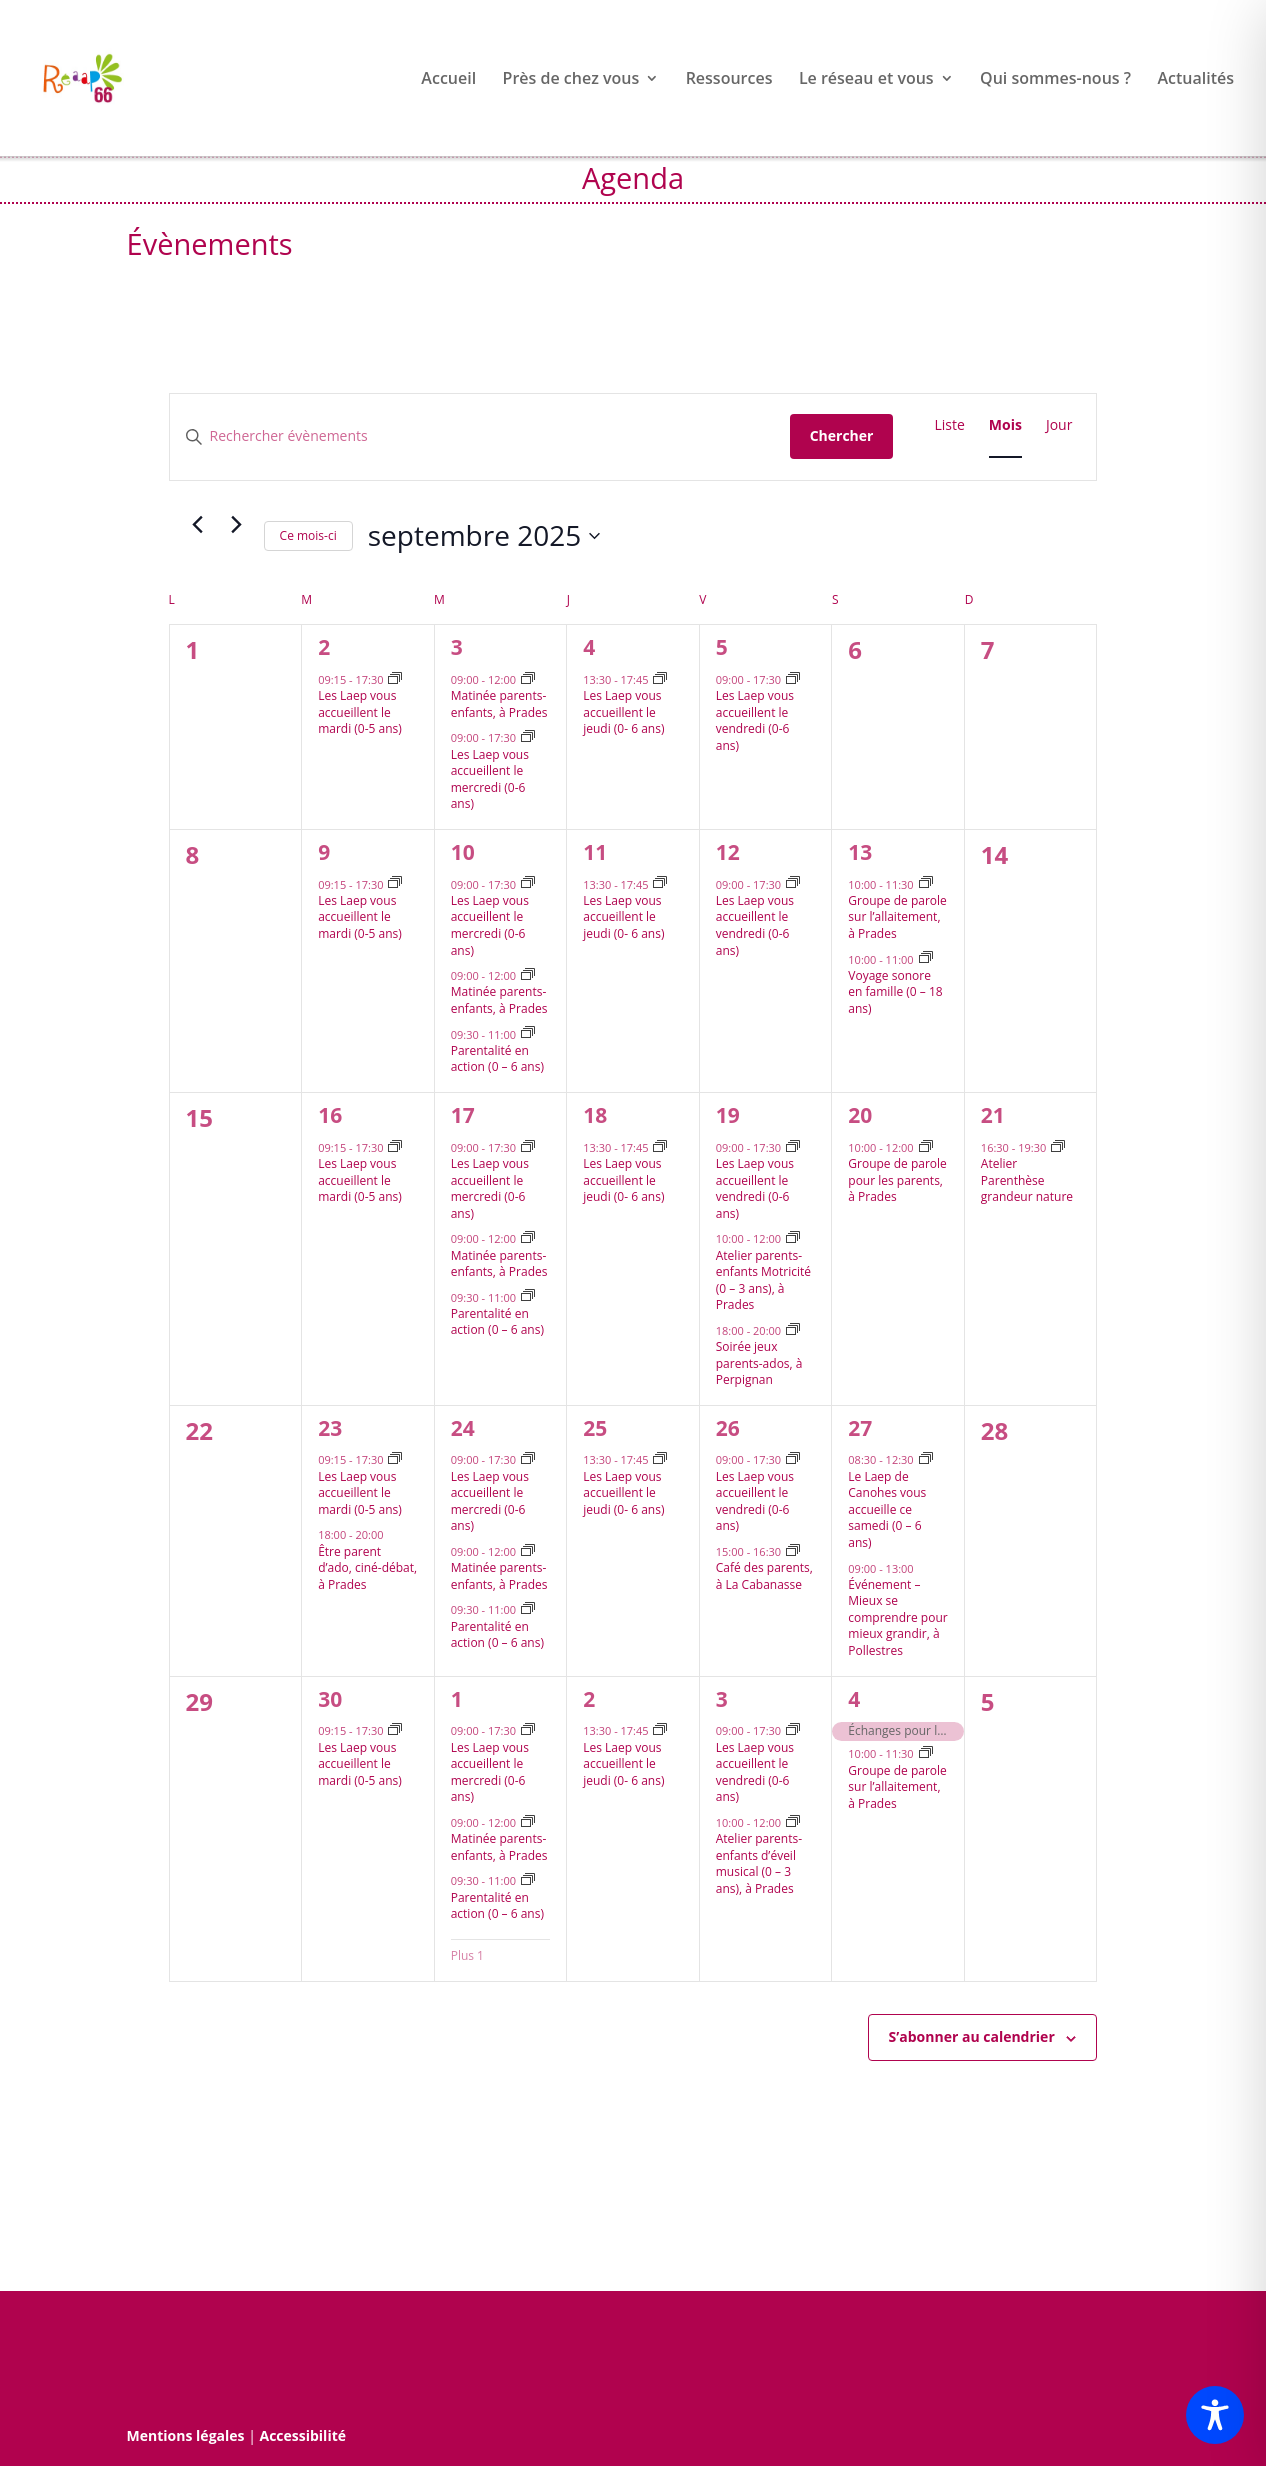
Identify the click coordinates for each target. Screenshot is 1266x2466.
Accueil (448, 80)
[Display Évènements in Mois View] (1005, 425)
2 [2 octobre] (589, 1699)
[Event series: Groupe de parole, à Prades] (926, 1147)
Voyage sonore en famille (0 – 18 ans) (895, 992)
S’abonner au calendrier (972, 2036)
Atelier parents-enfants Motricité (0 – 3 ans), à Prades (763, 1280)
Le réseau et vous (866, 80)
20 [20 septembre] (860, 1115)
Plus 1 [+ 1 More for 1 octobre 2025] (467, 1956)
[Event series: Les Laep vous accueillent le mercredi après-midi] (528, 737)
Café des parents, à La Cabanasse (764, 1576)
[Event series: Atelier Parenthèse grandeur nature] (1058, 1147)
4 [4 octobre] (854, 1699)
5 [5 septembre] (722, 647)
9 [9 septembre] (324, 852)
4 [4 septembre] (589, 647)
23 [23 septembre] (330, 1428)
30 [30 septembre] (330, 1699)
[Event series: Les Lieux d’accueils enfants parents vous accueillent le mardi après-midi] (395, 679)
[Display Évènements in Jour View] (1059, 425)
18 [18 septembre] (595, 1115)
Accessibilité (302, 2435)
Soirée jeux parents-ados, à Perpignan (759, 1363)
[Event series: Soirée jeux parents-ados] (793, 1330)
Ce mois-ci (308, 535)
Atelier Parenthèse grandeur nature (1027, 1180)
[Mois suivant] (237, 525)
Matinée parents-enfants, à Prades (499, 704)
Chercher (842, 435)
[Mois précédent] (198, 525)
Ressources (729, 80)
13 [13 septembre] (860, 852)
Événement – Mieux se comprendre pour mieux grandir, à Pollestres (897, 1617)
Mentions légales (186, 2435)
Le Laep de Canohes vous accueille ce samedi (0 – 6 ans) (887, 1509)
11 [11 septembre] (595, 852)
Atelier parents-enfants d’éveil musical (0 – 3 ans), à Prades (759, 1863)
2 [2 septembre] (324, 647)
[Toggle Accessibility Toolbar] (1215, 2415)
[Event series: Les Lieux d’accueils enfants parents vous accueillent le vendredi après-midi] (793, 679)
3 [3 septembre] (457, 647)
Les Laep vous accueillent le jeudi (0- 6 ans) (623, 712)
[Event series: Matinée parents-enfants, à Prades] (528, 679)
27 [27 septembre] (860, 1428)
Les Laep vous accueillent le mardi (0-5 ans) (360, 712)
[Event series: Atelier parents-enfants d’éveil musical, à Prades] (793, 1822)
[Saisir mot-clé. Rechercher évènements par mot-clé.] (480, 436)
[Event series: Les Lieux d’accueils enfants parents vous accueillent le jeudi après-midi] (660, 679)
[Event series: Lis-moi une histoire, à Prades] (926, 883)
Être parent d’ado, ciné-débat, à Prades (367, 1568)
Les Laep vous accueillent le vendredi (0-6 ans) (755, 720)
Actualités (1195, 80)
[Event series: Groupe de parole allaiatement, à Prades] (926, 1753)
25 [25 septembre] (595, 1428)
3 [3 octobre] (722, 1699)
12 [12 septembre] (728, 852)
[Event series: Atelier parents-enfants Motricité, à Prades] (793, 1238)
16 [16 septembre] (330, 1115)
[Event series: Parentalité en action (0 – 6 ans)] (528, 1033)
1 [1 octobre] (457, 1699)
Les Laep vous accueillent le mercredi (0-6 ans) (490, 779)
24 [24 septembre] (463, 1428)
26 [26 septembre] (728, 1428)
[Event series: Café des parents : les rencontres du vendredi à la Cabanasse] (793, 1551)
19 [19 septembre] (728, 1115)
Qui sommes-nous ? (1055, 80)
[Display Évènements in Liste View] (949, 425)
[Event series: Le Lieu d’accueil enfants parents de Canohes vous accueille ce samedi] (926, 1459)
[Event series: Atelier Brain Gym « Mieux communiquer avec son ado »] (926, 958)
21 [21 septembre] (993, 1115)
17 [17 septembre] (463, 1115)
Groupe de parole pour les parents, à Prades (897, 1180)
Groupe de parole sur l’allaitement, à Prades (897, 917)
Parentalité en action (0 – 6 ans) (497, 1059)
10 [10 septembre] (463, 852)
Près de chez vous (571, 80)
